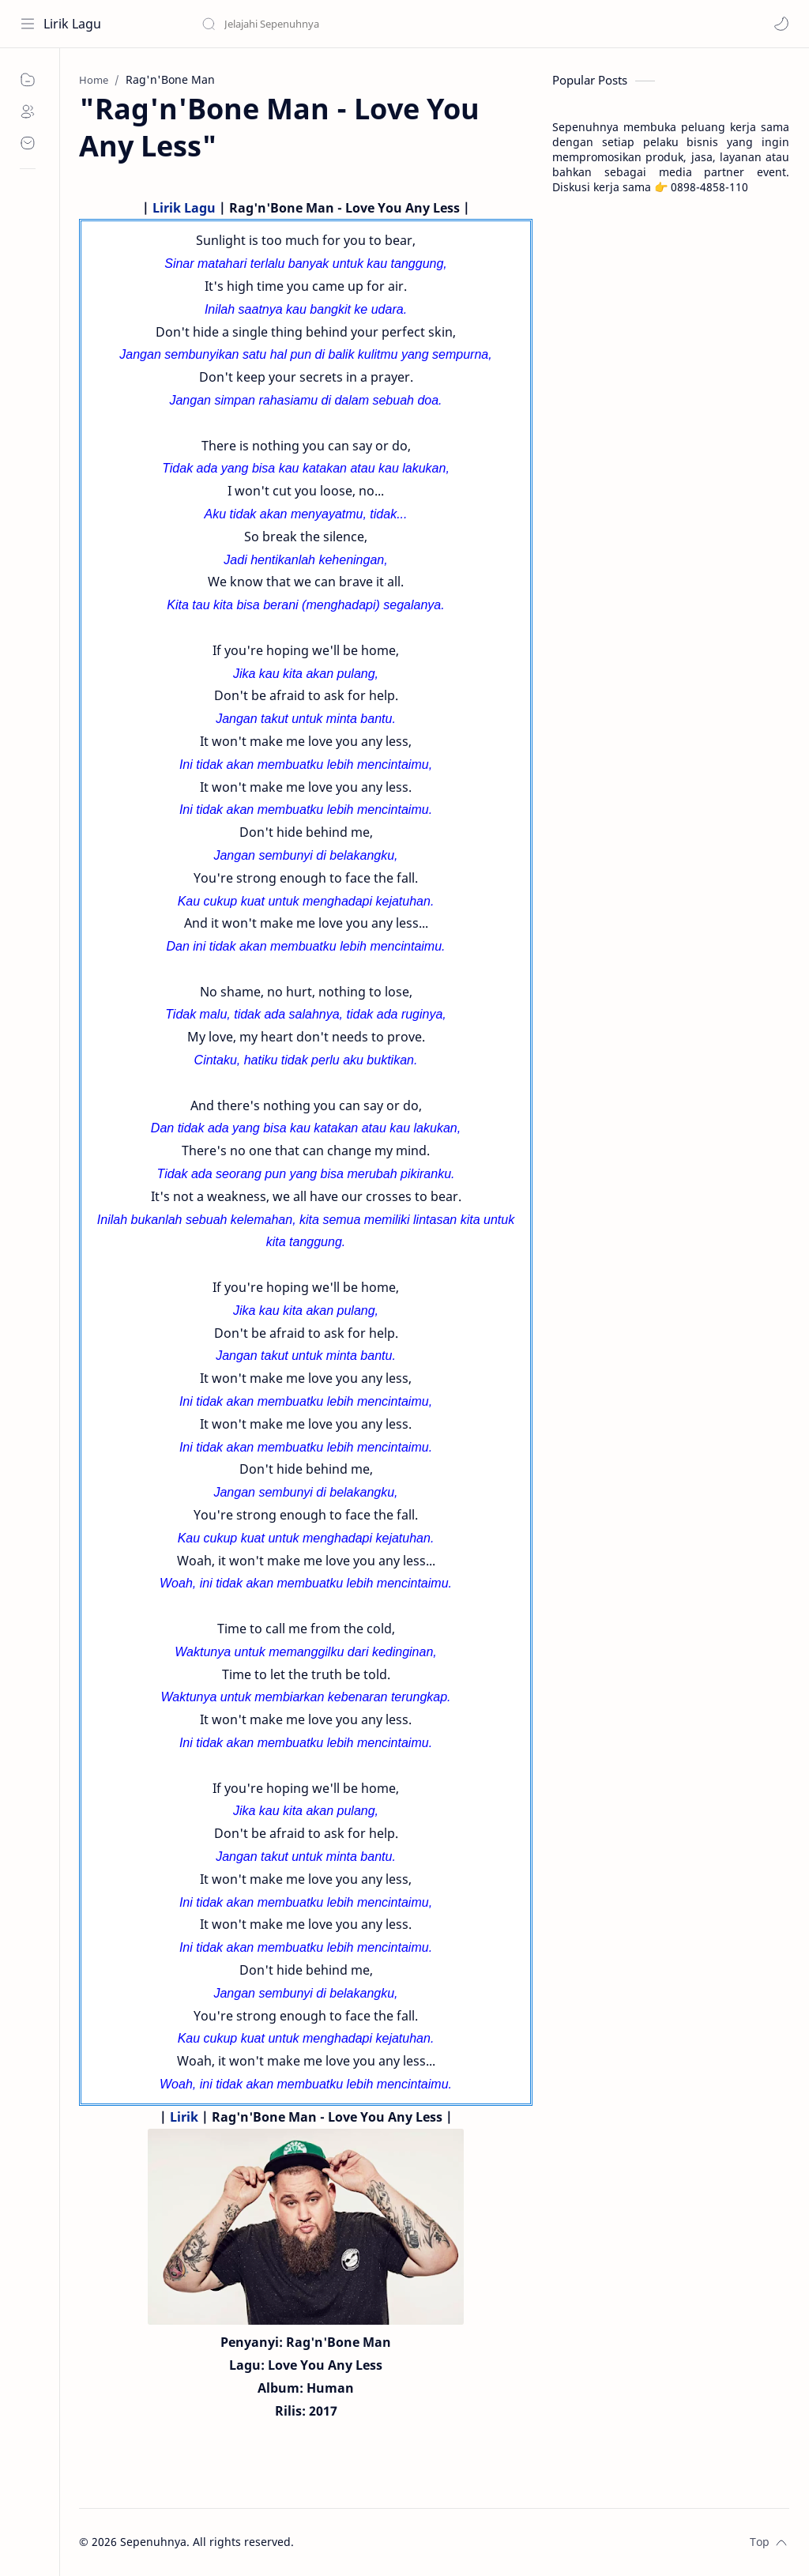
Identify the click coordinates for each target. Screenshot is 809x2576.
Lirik (184, 2117)
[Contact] (27, 143)
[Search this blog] (328, 23)
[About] (27, 111)
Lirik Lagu (72, 23)
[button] (781, 24)
